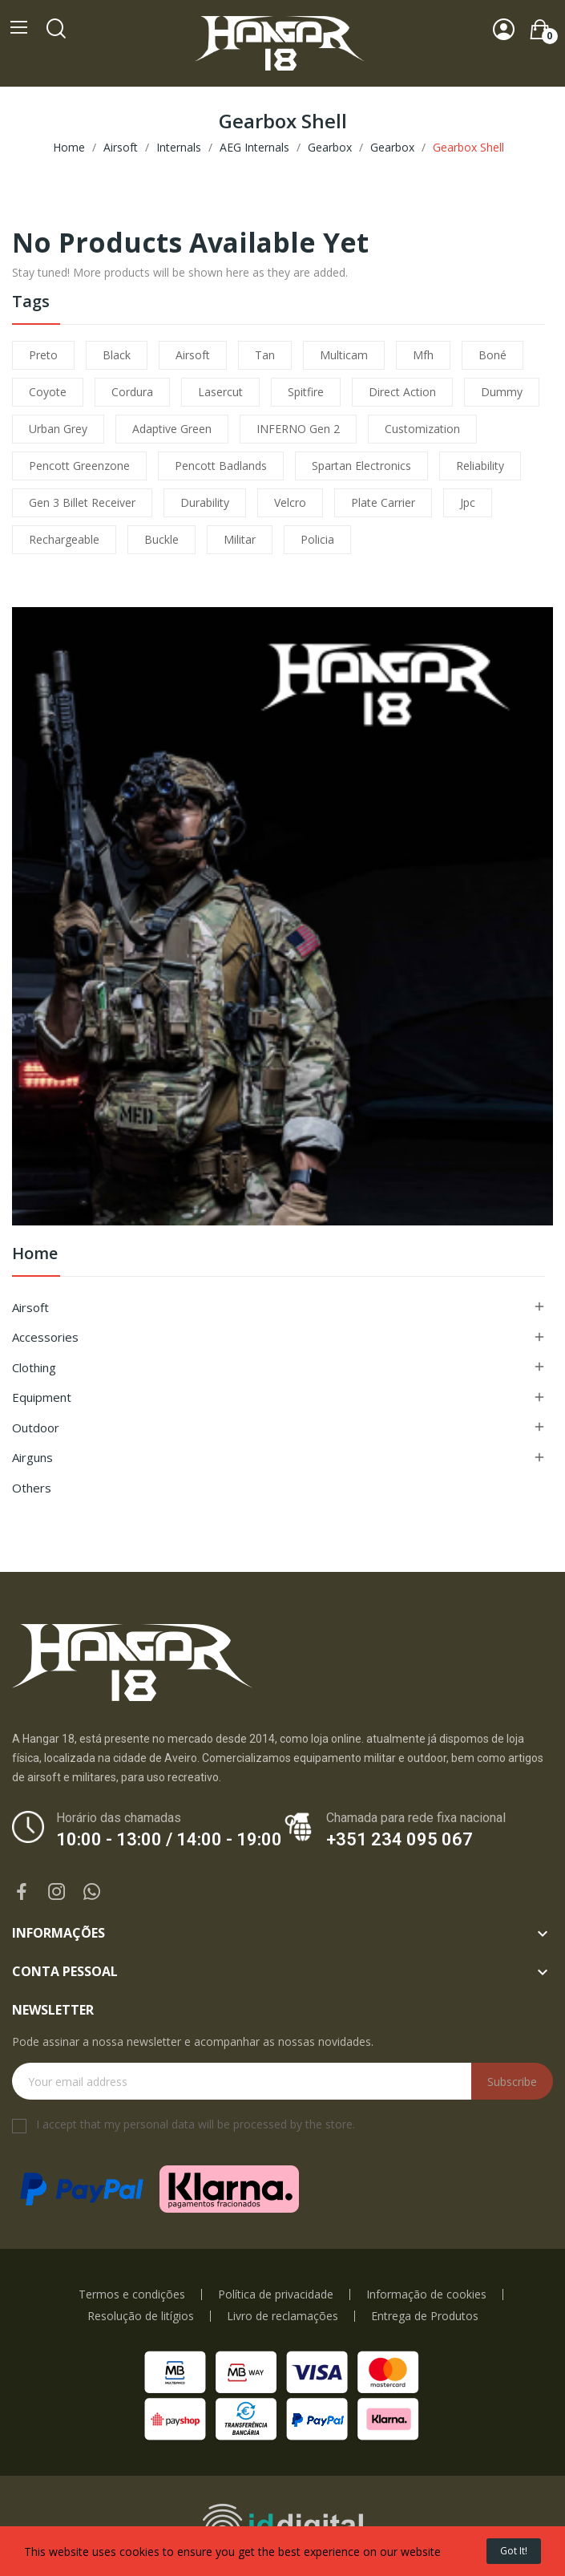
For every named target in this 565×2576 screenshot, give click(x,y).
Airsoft (30, 1307)
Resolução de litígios (140, 2316)
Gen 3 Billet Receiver (82, 502)
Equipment (41, 1397)
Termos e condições (132, 2294)
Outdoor (35, 1428)
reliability (480, 465)
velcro (290, 502)
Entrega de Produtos (424, 2316)
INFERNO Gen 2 (298, 428)
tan (265, 355)
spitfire (306, 391)
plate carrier (383, 502)
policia (317, 539)
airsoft (193, 355)
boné (492, 355)
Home (35, 1254)
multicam (344, 355)
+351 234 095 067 (399, 1839)
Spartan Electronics (361, 465)
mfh (423, 355)
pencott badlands (221, 465)
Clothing (34, 1367)
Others (31, 1488)
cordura (132, 391)
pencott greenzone (79, 465)
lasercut (220, 391)
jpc (467, 502)
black (117, 355)
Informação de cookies (426, 2294)
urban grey (58, 428)
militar (240, 539)
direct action (402, 391)
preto (43, 355)
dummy (502, 391)
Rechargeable (64, 539)
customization (422, 428)
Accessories (45, 1337)
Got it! (513, 2551)
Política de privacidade (275, 2294)
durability (204, 502)
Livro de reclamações (282, 2316)
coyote (48, 391)
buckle (161, 539)
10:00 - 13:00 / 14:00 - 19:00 (169, 1839)
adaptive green (172, 428)
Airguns (32, 1457)
